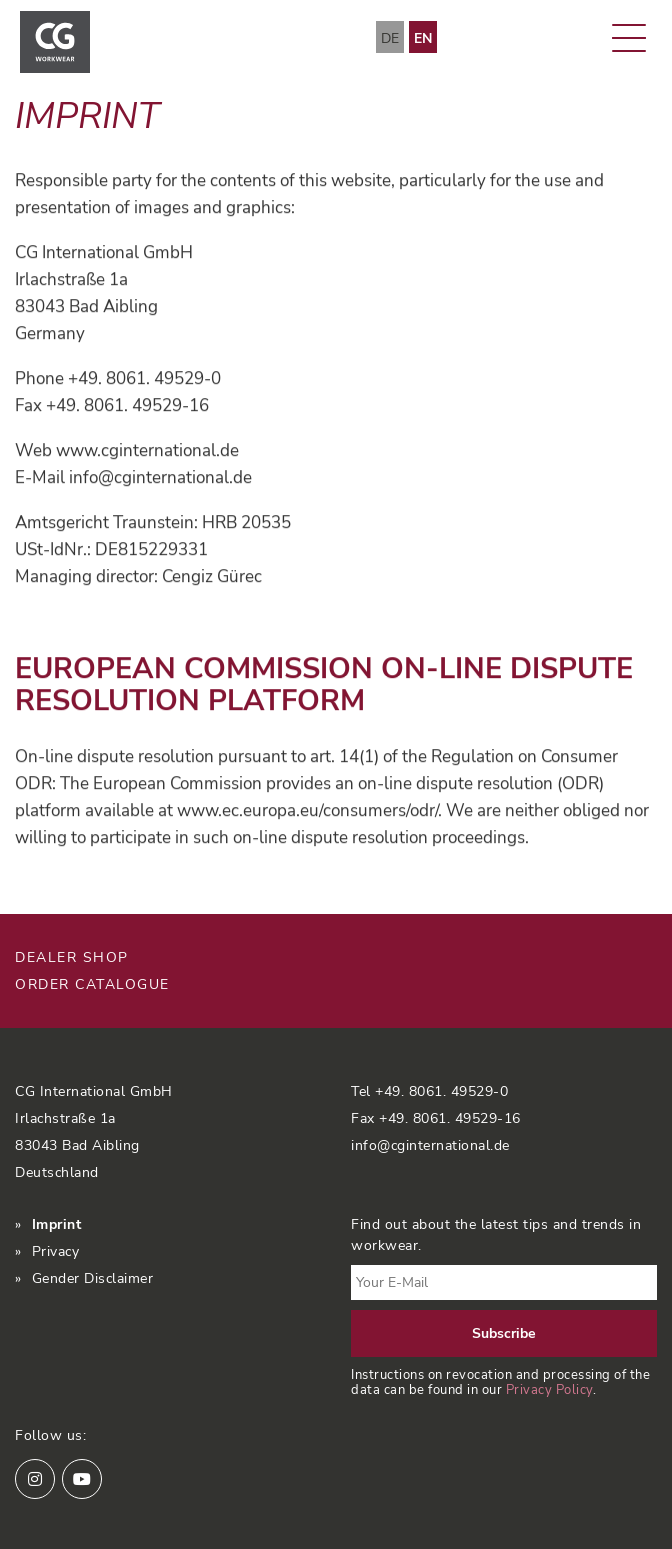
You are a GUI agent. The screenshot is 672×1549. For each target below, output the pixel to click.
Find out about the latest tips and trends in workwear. (496, 1235)
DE (390, 38)
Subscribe (504, 1333)
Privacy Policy (549, 1389)
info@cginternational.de (430, 1145)
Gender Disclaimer (93, 1278)
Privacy (56, 1251)
